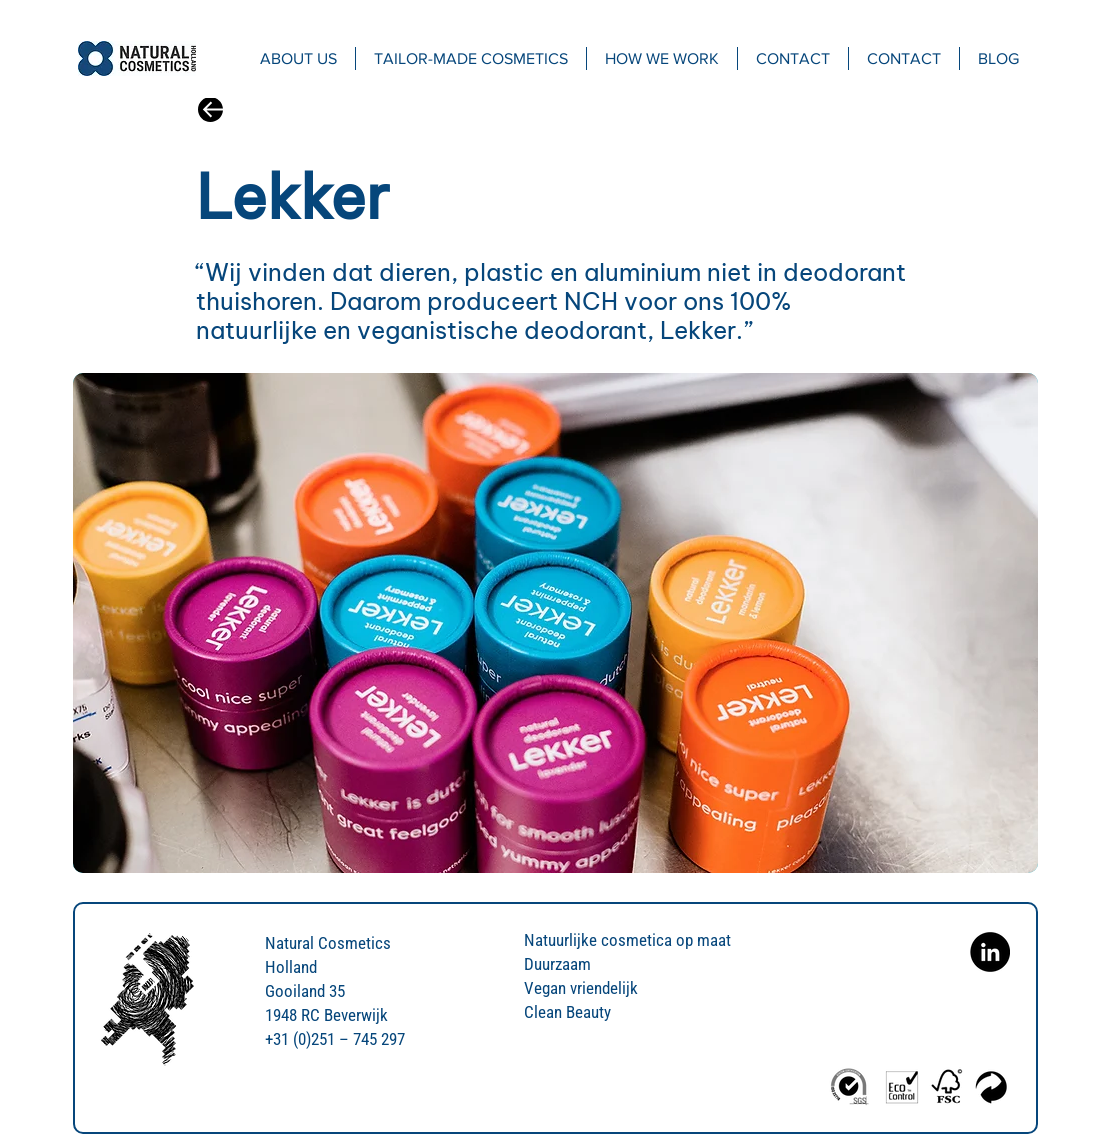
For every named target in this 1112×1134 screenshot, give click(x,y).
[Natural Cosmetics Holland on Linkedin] (990, 952)
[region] (555, 623)
